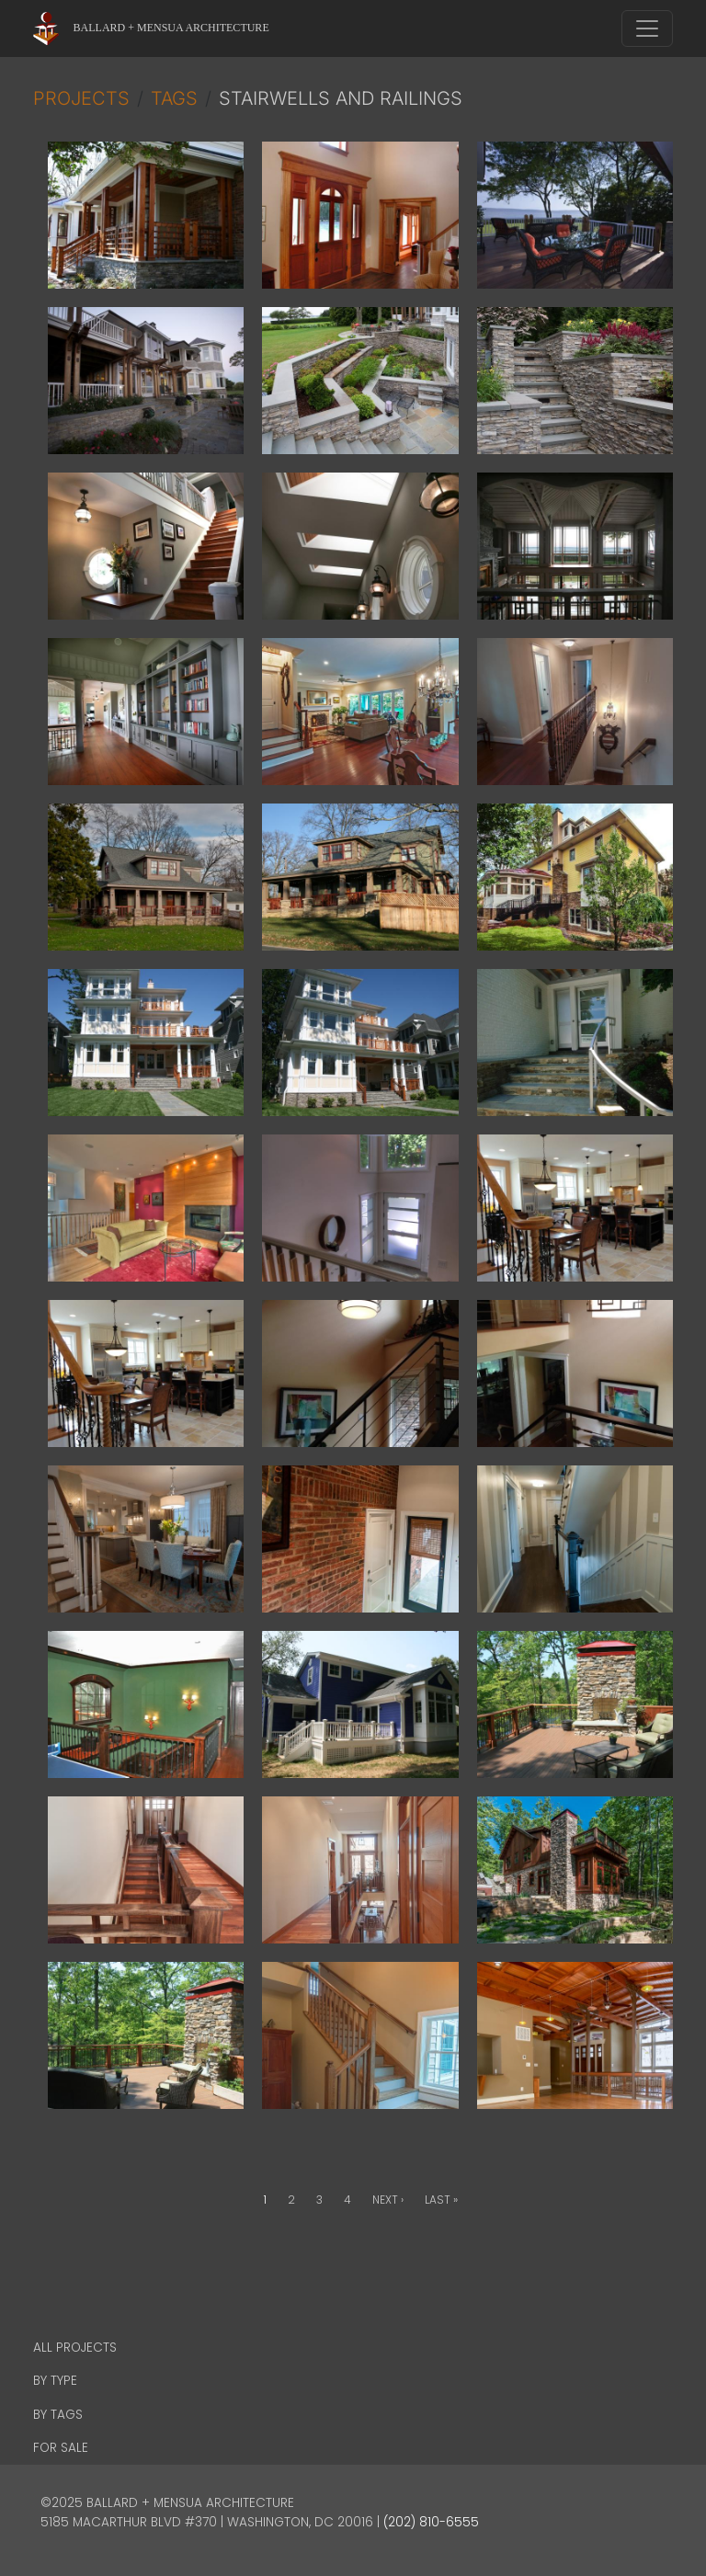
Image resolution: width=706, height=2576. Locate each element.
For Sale (60, 2447)
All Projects (75, 2347)
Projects (81, 98)
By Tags (58, 2414)
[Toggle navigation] (647, 28)
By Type (55, 2380)
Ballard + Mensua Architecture (171, 27)
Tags (174, 98)
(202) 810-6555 (431, 2522)
